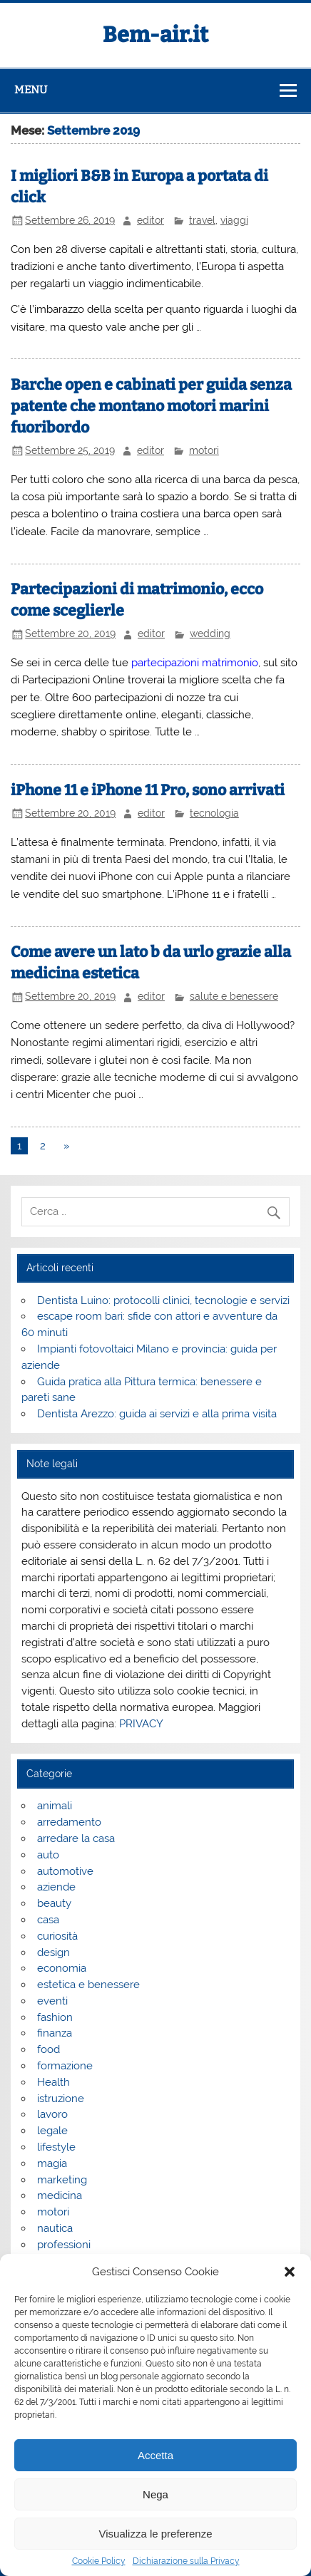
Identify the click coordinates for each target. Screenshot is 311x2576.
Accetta (155, 2455)
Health (53, 2082)
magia (52, 2163)
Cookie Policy (99, 2561)
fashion (55, 2017)
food (48, 2049)
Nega (155, 2494)
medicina (59, 2195)
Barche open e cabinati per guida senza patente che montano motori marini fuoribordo (151, 406)
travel (202, 220)
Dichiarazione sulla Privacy (186, 2561)
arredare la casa (76, 1838)
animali (54, 1805)
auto (48, 1854)
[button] (289, 2272)
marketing (62, 2179)
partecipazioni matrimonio (194, 662)
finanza (54, 2033)
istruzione (60, 2098)
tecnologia (214, 813)
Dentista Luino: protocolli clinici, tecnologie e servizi (163, 1300)
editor (150, 220)
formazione (65, 2065)
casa (48, 1919)
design (53, 1952)
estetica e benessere (88, 1984)
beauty (54, 1903)
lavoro (52, 2114)
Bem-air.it (155, 35)
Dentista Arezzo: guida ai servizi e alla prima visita (157, 1413)
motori (204, 450)
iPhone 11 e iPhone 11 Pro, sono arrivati (148, 790)
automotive (65, 1871)
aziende (56, 1887)
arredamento (69, 1822)
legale (52, 2130)
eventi (52, 2001)
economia (61, 1968)
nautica (55, 2228)
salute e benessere (234, 996)
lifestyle (56, 2147)
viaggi (234, 220)
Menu (30, 89)
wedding (210, 633)
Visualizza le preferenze (156, 2534)
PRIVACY (141, 1723)
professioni (64, 2244)
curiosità (57, 1936)
